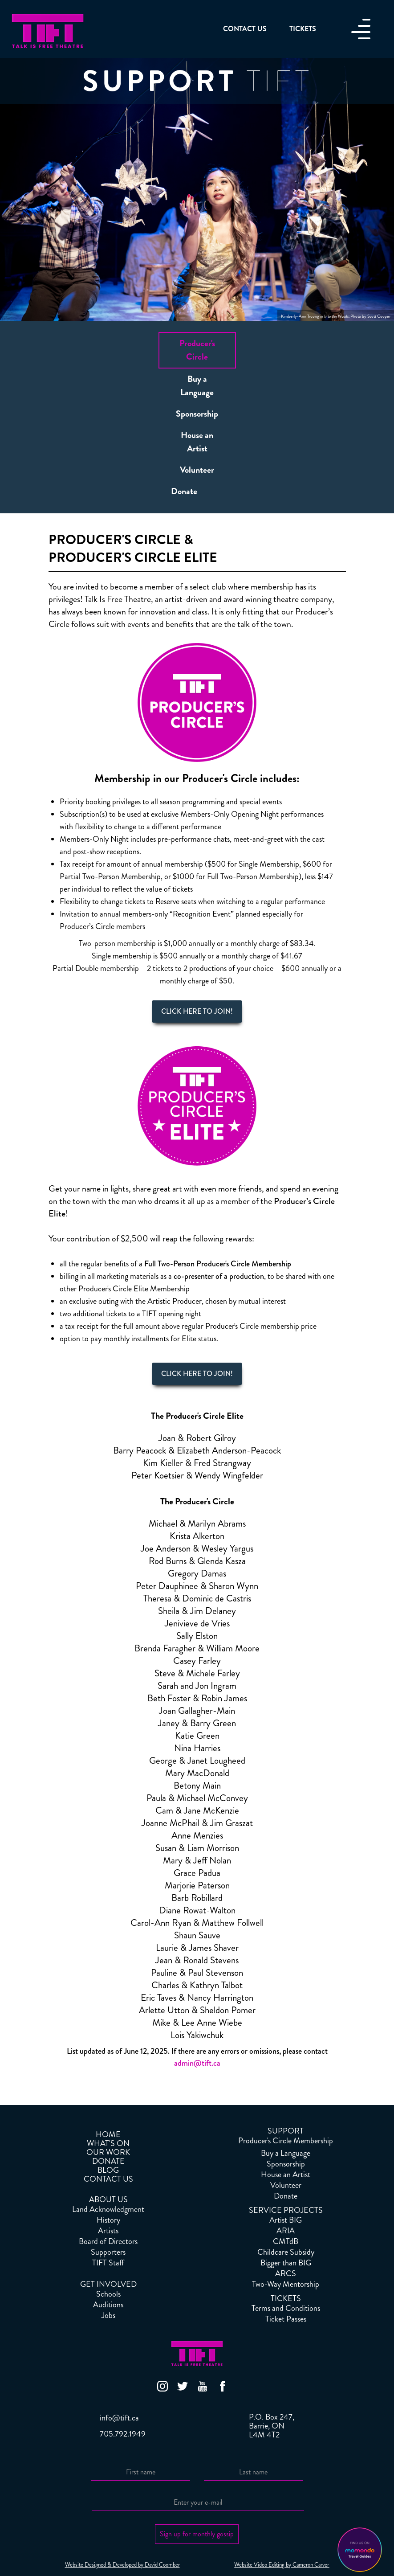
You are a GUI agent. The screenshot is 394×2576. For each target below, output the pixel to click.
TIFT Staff (108, 2263)
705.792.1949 (123, 2434)
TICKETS (286, 2298)
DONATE (108, 2161)
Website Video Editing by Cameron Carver (281, 2565)
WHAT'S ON (108, 2143)
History (108, 2220)
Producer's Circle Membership (285, 2140)
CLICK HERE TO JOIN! (197, 1011)
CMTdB (285, 2241)
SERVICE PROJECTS (286, 2210)
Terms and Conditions (286, 2308)
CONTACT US (108, 2179)
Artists (108, 2230)
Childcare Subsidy (285, 2252)
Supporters (108, 2252)
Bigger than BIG (285, 2263)
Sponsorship (286, 2164)
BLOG (108, 2170)
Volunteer (285, 2185)
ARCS (285, 2273)
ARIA (285, 2230)
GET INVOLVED (108, 2284)
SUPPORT (286, 2131)
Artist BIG (285, 2220)
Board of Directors (108, 2241)
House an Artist (285, 2174)
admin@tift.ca (197, 2063)
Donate (285, 2196)
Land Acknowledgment (108, 2209)
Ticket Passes (285, 2319)
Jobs (108, 2315)
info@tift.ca (119, 2417)
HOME (108, 2134)
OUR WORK (108, 2152)
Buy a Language (285, 2153)
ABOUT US (108, 2199)
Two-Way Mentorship (285, 2284)
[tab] (197, 350)
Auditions (108, 2304)
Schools (108, 2294)
